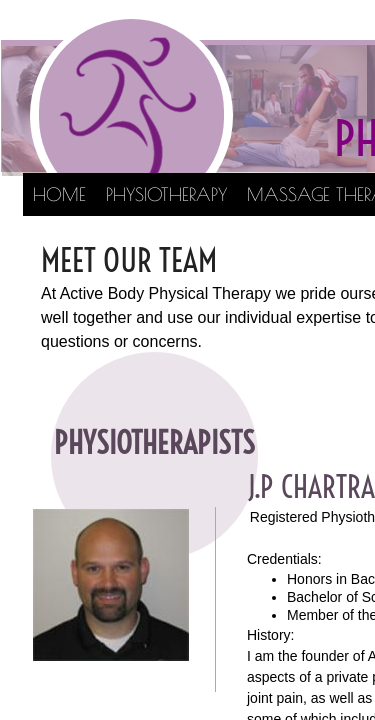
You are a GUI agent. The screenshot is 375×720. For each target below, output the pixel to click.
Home (59, 194)
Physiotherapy (166, 194)
